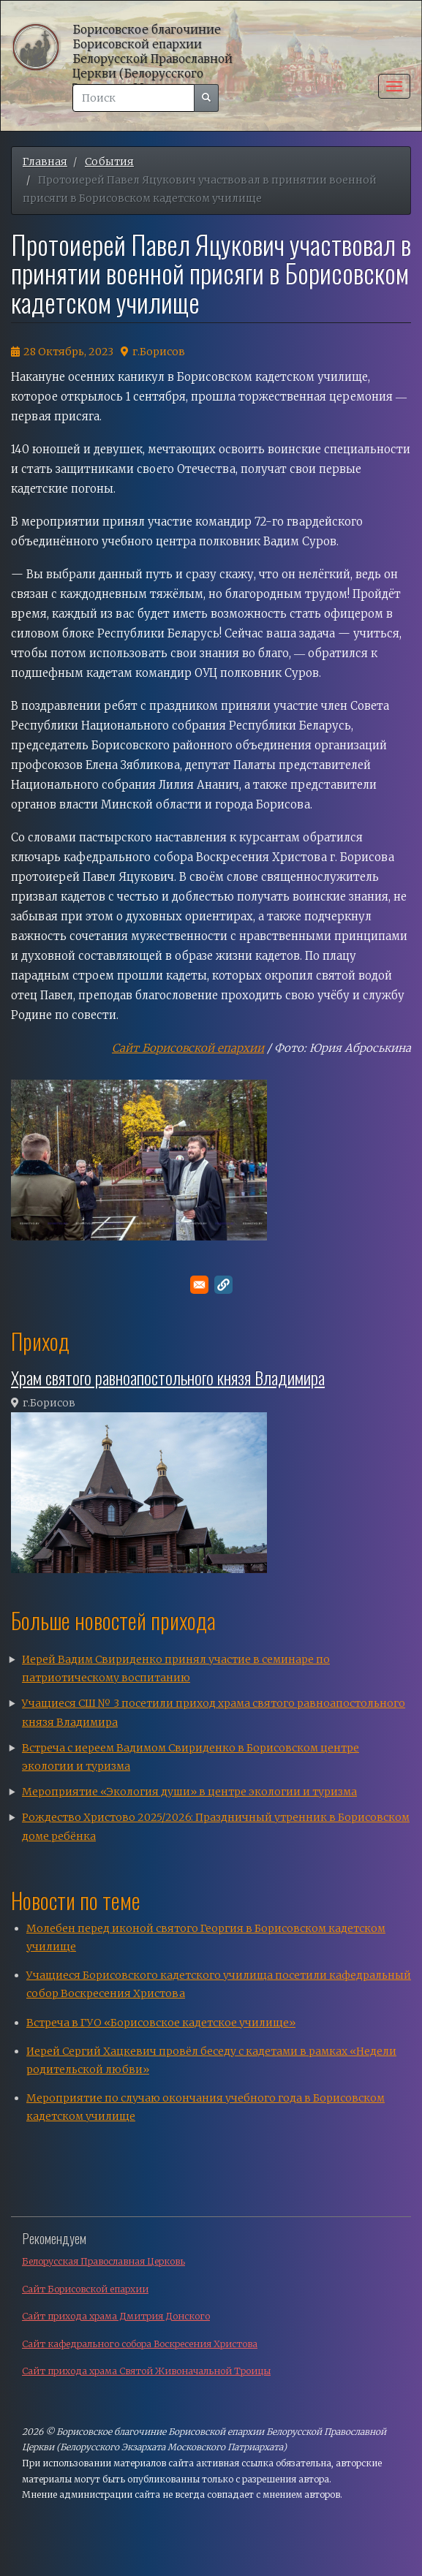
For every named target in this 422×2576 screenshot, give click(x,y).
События (109, 161)
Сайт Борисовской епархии (188, 1048)
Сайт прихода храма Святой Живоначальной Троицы (146, 2370)
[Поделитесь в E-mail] (199, 1285)
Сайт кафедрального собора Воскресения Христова (139, 2343)
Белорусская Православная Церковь (103, 2261)
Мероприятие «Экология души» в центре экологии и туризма (189, 1791)
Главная (45, 161)
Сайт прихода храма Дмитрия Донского (116, 2316)
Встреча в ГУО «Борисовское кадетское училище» (160, 2022)
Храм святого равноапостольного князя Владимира (168, 1377)
